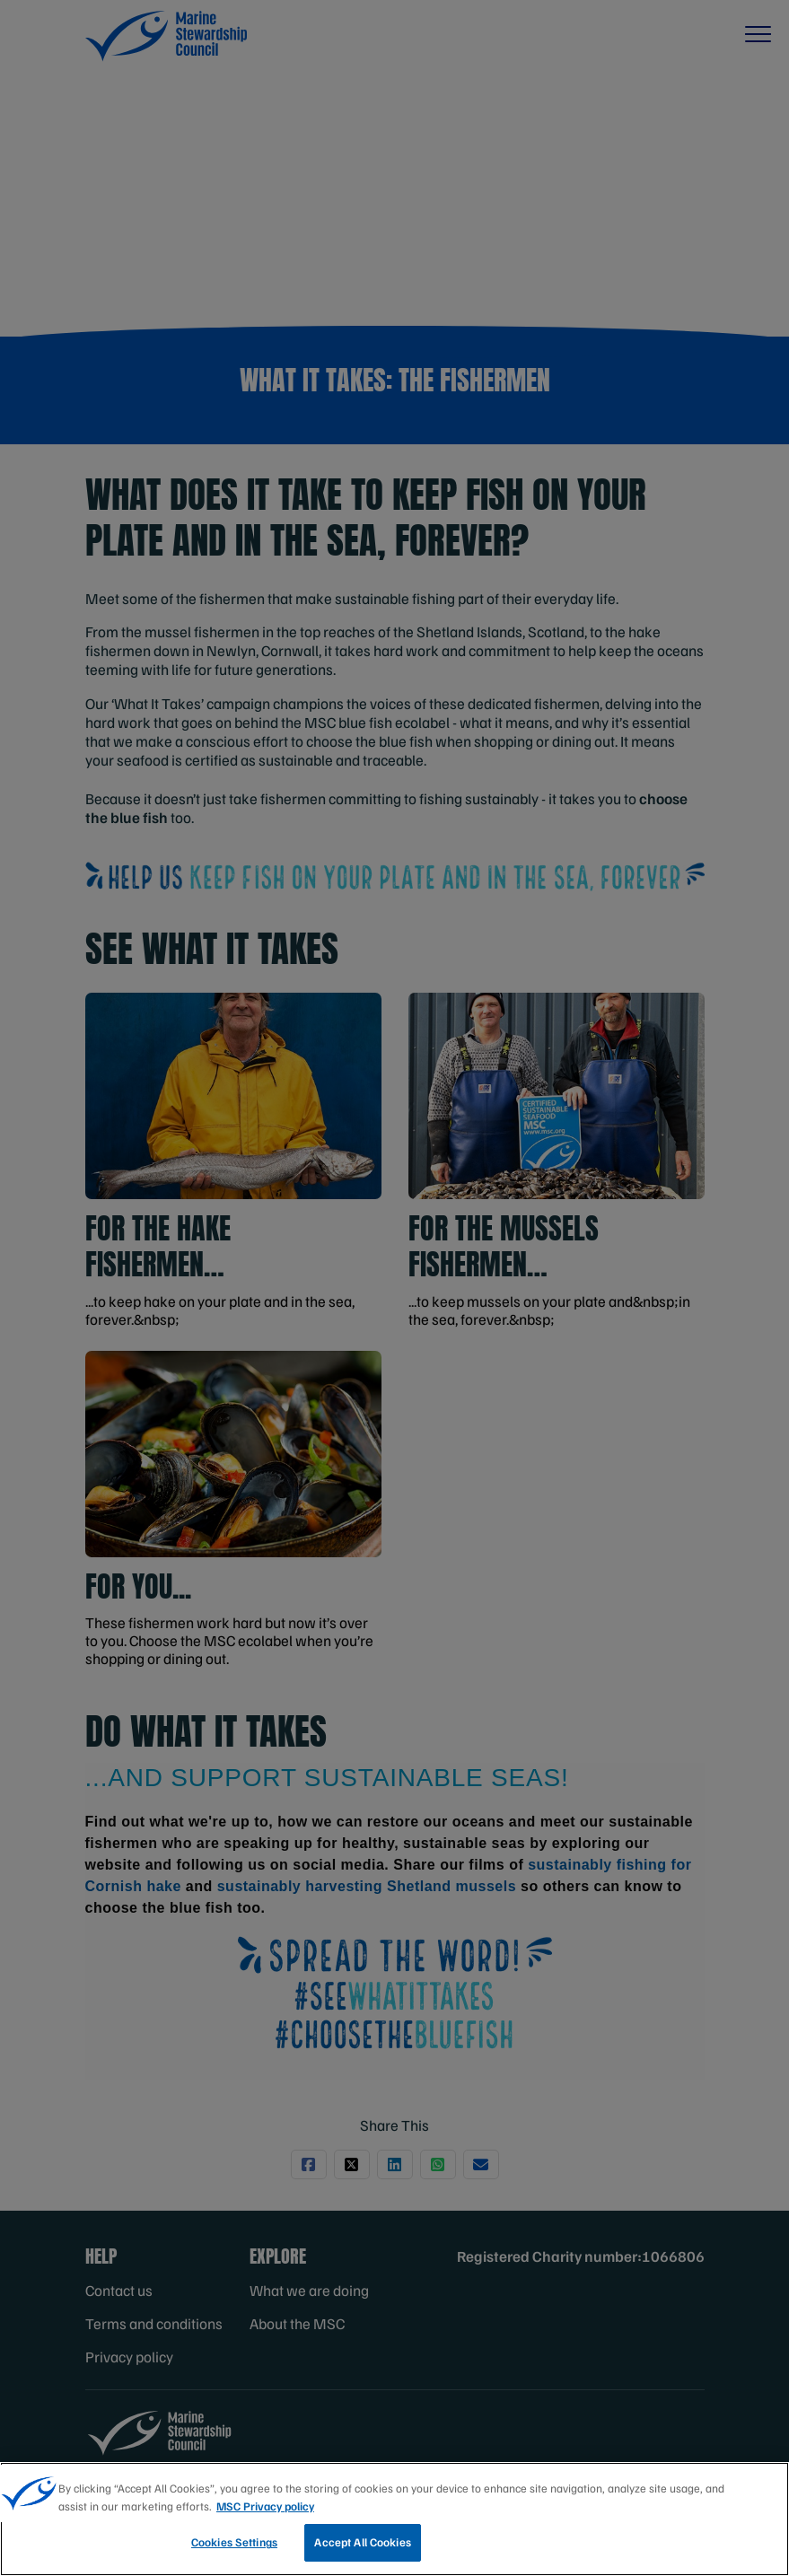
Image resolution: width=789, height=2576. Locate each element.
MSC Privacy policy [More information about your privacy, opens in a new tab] (265, 2506)
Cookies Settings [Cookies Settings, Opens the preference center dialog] (234, 2542)
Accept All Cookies (362, 2542)
